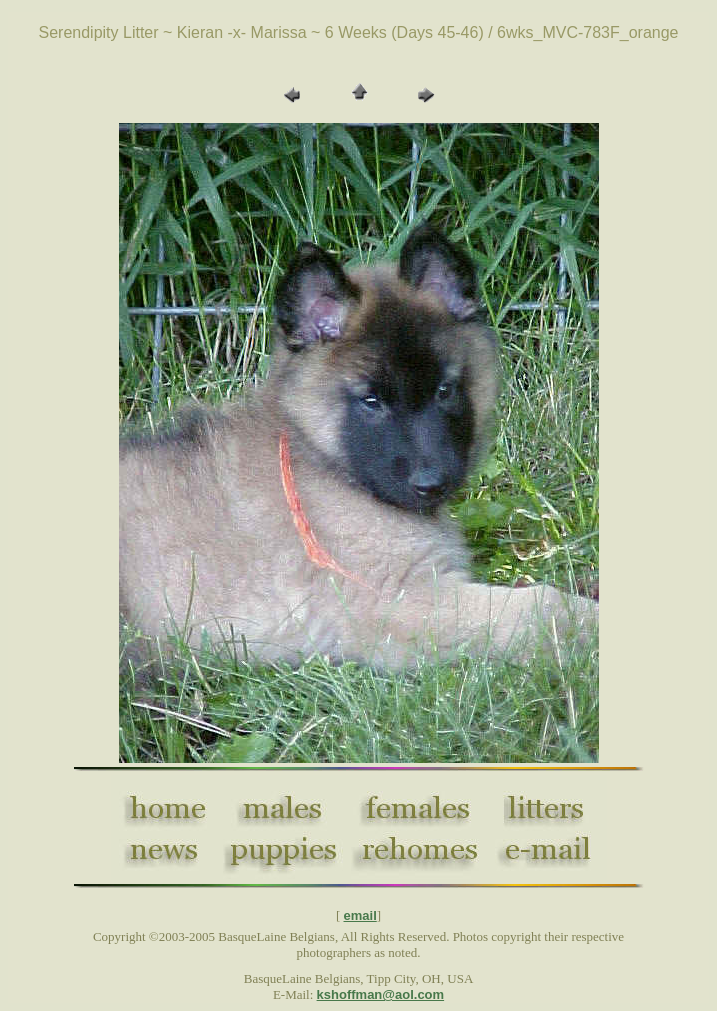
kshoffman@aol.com (381, 994)
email (360, 915)
